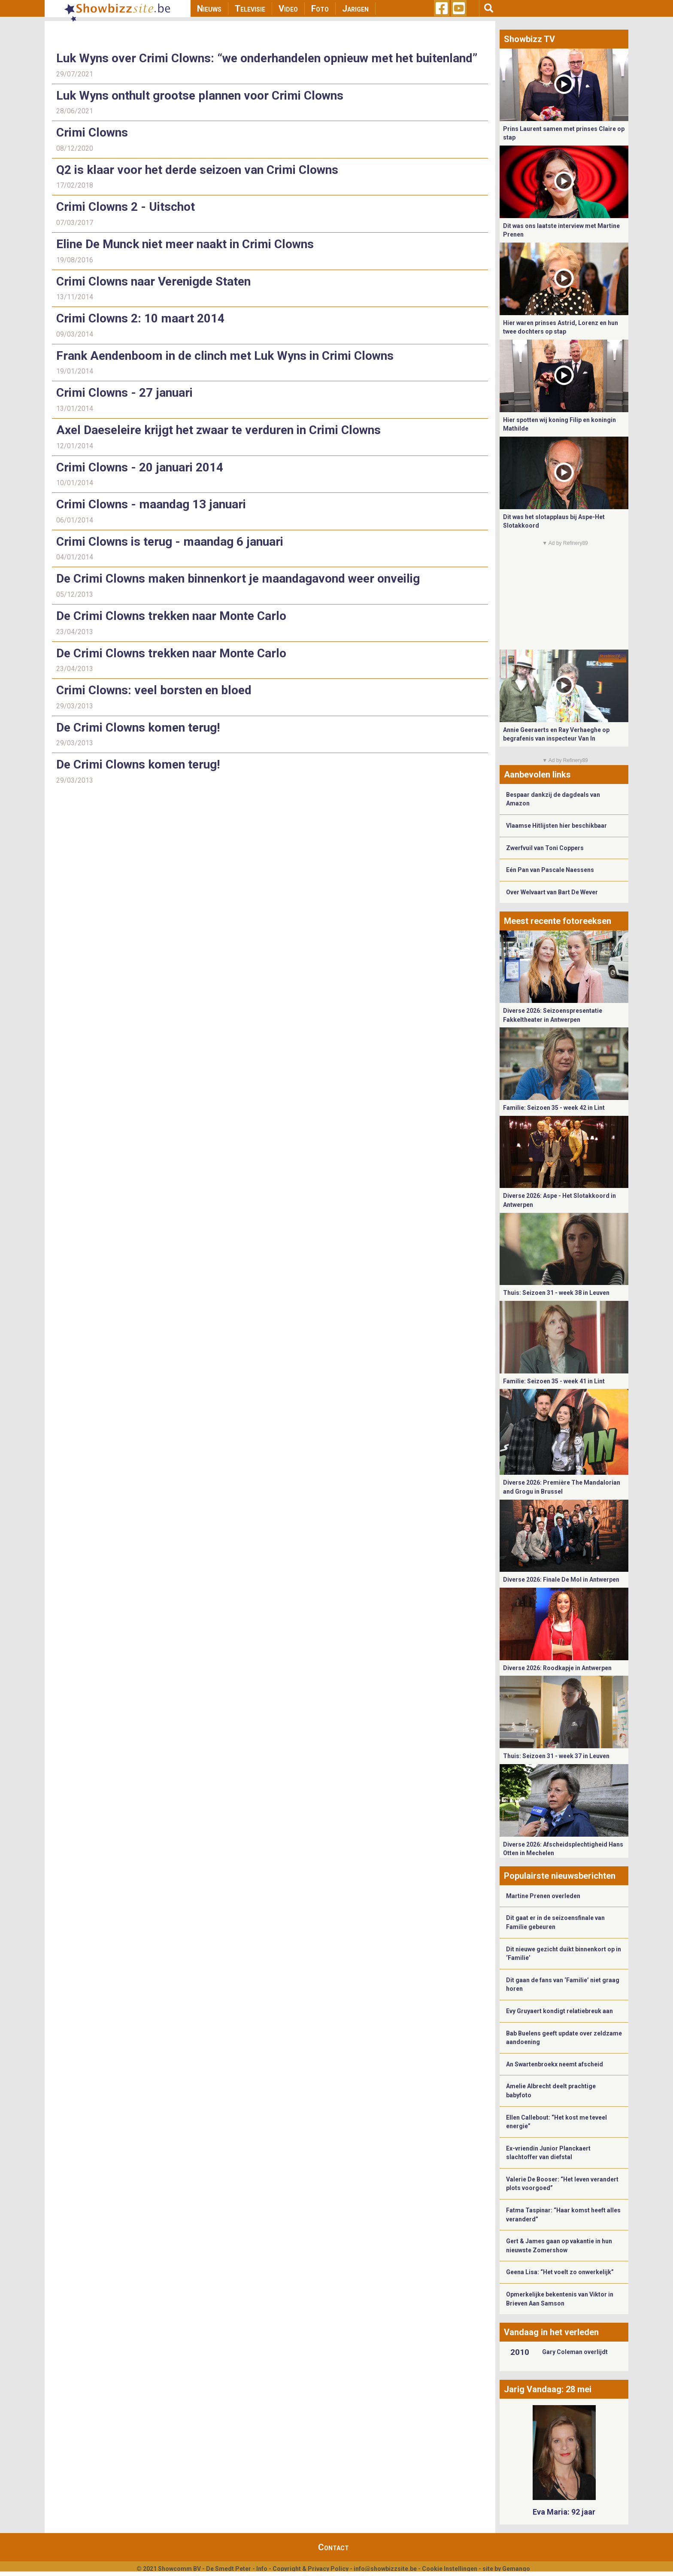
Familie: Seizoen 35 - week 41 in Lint (554, 1381)
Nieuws (209, 8)
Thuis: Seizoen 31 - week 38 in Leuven (556, 1292)
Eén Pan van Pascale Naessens (550, 869)
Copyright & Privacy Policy (311, 2568)
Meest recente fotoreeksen (557, 921)
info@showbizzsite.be (385, 2568)
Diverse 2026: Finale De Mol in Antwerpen (561, 1579)
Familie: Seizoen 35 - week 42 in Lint (554, 1107)
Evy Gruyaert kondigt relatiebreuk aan (559, 2011)
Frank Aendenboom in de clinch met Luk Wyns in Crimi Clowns (225, 356)
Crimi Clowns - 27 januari (124, 393)
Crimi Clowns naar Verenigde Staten (153, 281)
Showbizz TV (529, 39)
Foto (320, 8)
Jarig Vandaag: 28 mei (547, 2389)
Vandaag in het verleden (551, 2332)
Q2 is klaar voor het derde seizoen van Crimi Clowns (197, 170)
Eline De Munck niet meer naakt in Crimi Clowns (185, 244)
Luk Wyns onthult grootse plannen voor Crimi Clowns (199, 95)
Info (261, 2568)
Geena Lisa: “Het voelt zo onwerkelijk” (560, 2272)
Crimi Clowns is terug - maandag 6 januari (169, 542)
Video (288, 8)
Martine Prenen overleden (543, 1896)
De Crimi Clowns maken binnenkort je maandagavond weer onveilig (238, 578)
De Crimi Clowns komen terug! (138, 727)
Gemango (516, 2568)
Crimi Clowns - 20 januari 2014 (139, 467)
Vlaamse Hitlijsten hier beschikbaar (556, 825)
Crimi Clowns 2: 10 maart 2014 (140, 318)
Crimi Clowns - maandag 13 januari (151, 504)
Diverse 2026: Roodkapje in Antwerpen (557, 1668)
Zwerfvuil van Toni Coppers (545, 847)
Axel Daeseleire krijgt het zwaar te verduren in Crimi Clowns (218, 430)
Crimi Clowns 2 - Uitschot (125, 207)
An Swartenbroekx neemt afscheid (554, 2064)
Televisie (250, 8)
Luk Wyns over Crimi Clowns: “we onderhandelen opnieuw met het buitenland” (266, 58)
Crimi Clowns (92, 132)
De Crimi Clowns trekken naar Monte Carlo (171, 616)
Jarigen (355, 8)
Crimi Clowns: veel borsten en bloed (154, 690)
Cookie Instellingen (449, 2568)
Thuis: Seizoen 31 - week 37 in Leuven (556, 1756)
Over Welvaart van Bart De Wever (552, 892)
